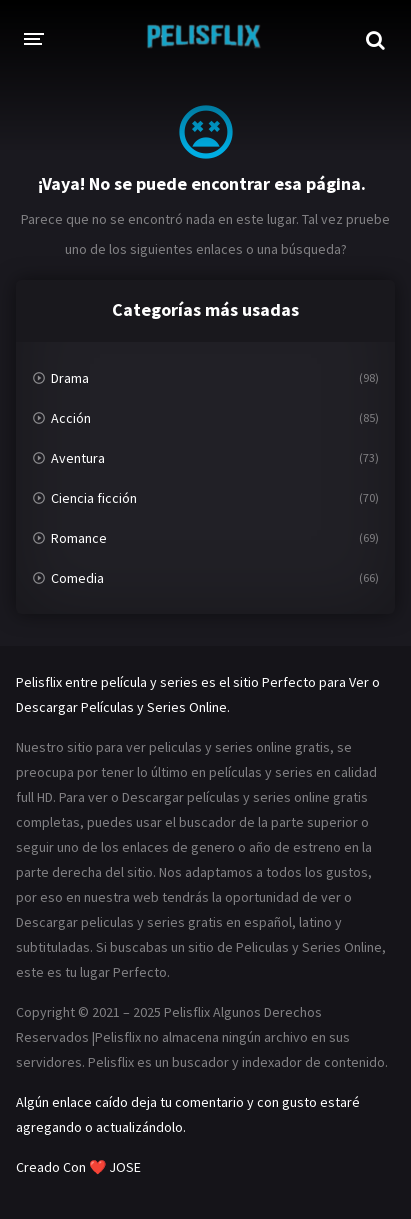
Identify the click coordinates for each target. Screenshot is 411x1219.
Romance (79, 538)
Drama (70, 378)
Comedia (77, 578)
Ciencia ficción (94, 498)
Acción (71, 418)
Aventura (78, 458)
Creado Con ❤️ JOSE (80, 1167)
